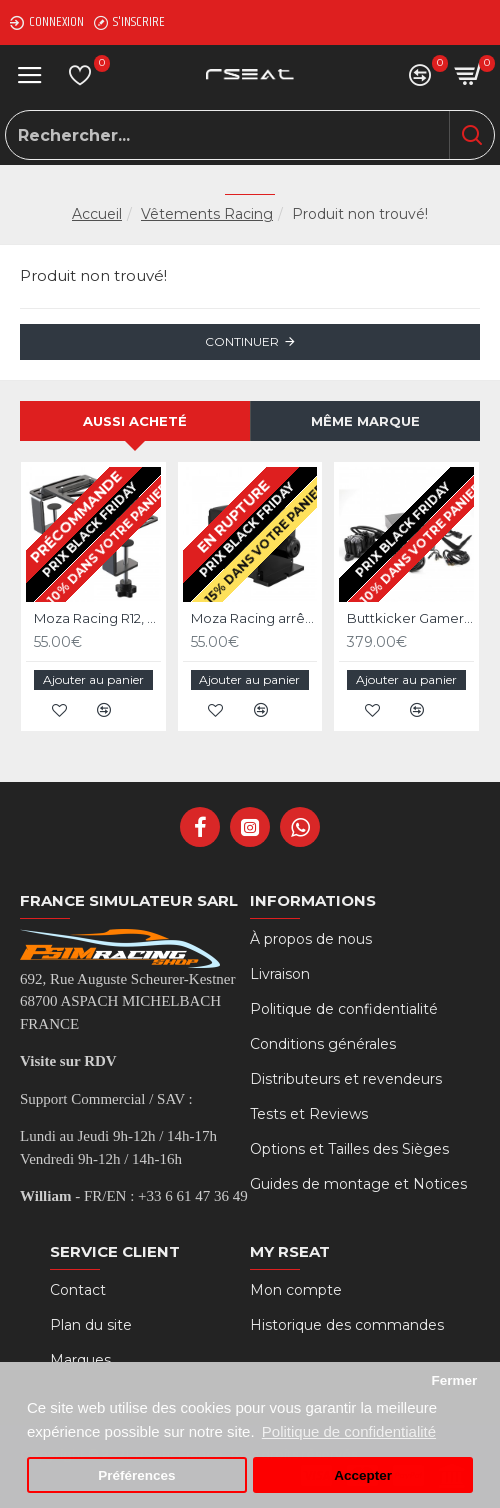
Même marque (365, 421)
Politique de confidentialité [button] (349, 1431)
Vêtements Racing (207, 214)
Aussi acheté (135, 421)
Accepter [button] (363, 1475)
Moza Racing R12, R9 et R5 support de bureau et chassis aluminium (97, 618)
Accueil (97, 214)
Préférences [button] (136, 1475)
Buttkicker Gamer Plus (410, 618)
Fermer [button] (454, 1380)
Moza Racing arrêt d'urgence (254, 618)
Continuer (242, 341)
